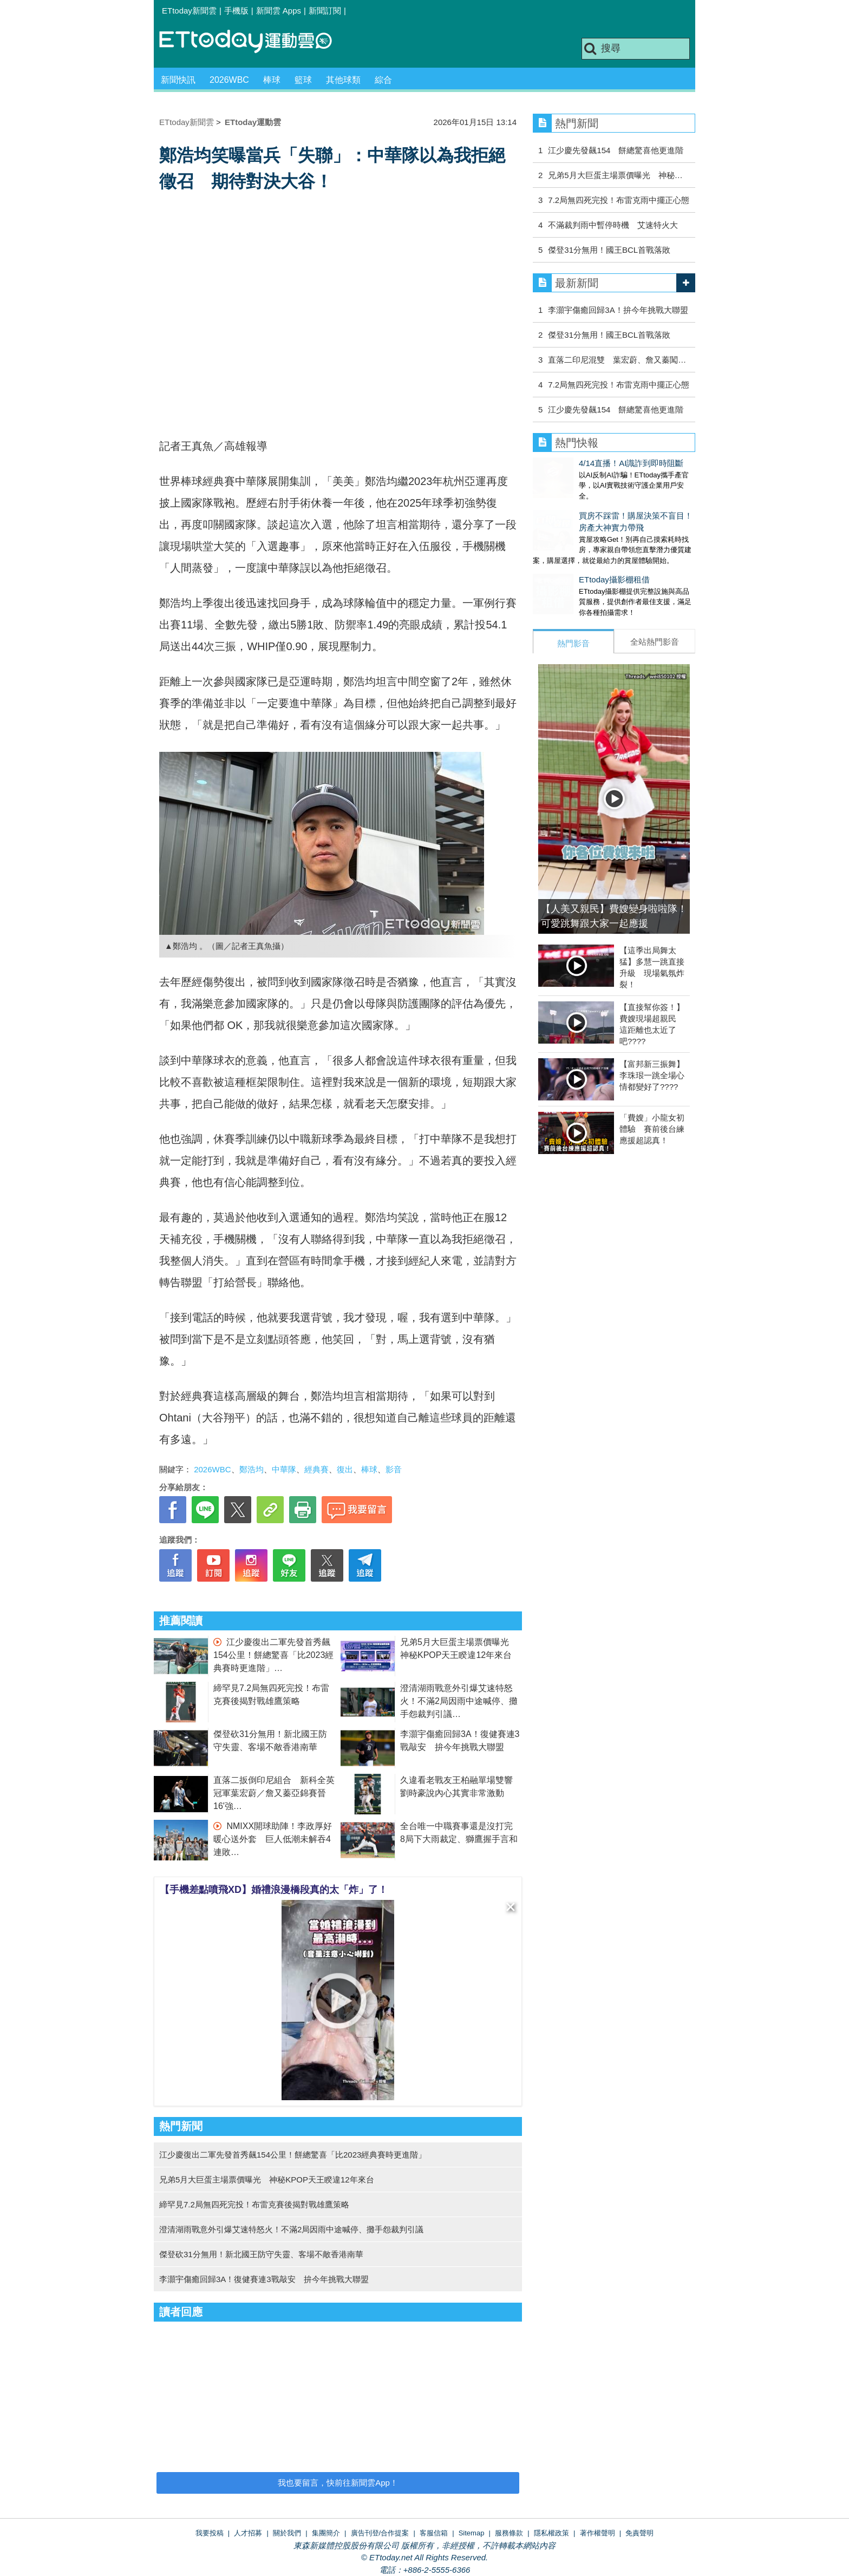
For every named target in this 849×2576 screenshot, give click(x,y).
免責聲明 (639, 2533)
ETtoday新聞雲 (189, 10)
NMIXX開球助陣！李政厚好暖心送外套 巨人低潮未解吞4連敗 (272, 1839)
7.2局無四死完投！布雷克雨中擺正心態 (618, 200)
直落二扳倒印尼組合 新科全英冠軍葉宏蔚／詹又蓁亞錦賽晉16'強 (274, 1793)
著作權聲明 (597, 2533)
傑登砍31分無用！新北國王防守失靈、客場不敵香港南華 (261, 2254)
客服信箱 (434, 2533)
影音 (394, 1469)
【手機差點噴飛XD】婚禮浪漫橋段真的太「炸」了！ (274, 1889)
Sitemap (472, 2533)
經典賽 (316, 1469)
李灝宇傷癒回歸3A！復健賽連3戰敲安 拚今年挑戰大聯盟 (264, 2279)
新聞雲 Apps (278, 10)
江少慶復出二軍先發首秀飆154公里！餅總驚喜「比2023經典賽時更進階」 (273, 1655)
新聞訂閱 (325, 10)
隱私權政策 (551, 2533)
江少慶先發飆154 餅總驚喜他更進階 (615, 150)
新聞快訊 (178, 79)
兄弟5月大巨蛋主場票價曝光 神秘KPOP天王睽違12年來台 (270, 2179)
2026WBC (229, 79)
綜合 (383, 79)
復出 (345, 1469)
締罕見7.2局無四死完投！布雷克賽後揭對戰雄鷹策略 (254, 2204)
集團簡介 (326, 2533)
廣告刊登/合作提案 (380, 2533)
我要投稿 (209, 2533)
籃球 (303, 79)
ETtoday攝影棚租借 (568, 568)
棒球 (271, 79)
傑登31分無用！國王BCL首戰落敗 (609, 249)
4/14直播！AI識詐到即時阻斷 (585, 463)
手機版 (236, 10)
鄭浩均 (251, 1469)
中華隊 (284, 1469)
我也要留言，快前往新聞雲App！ (338, 2482)
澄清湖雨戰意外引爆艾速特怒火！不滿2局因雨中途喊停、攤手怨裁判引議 (459, 1701)
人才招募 (248, 2533)
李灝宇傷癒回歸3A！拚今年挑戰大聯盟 (618, 309)
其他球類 (343, 79)
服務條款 (509, 2533)
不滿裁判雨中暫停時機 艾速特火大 (613, 225)
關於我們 (287, 2533)
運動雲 (254, 42)
